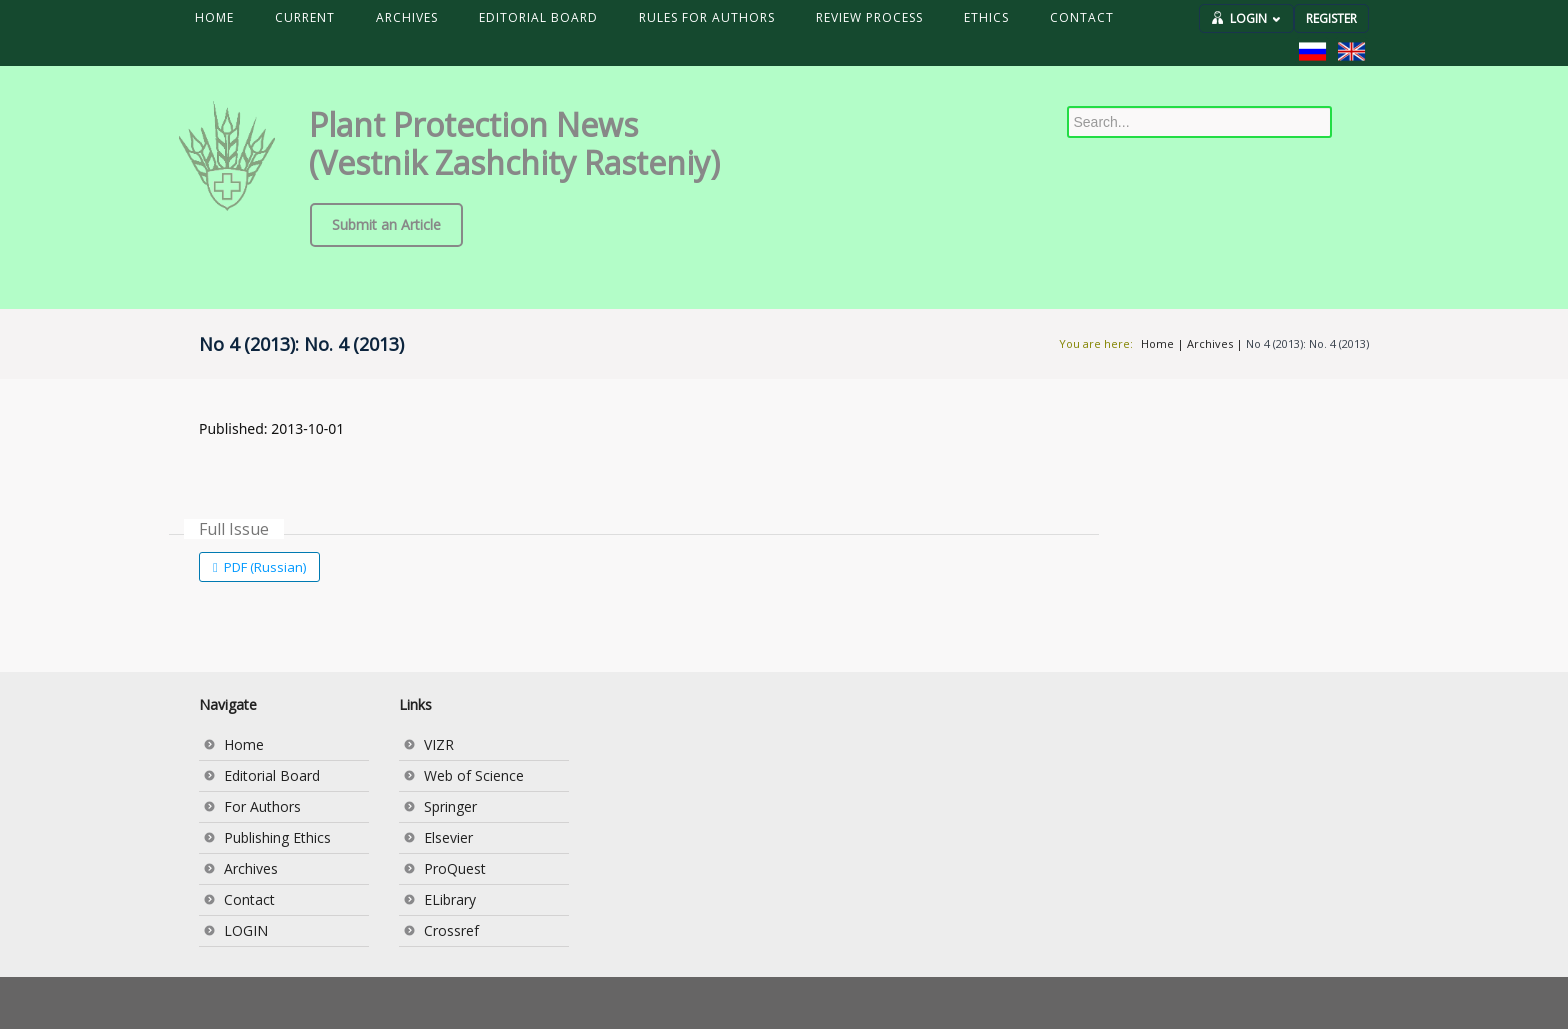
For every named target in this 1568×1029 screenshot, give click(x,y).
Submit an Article (386, 224)
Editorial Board (272, 775)
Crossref (451, 930)
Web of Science (474, 775)
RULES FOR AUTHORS (707, 17)
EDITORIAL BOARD (538, 17)
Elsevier (448, 837)
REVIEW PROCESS (869, 17)
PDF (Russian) (263, 567)
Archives (1210, 343)
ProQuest (455, 868)
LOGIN (1255, 18)
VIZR (439, 744)
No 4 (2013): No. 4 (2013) (1307, 343)
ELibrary (450, 899)
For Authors (262, 806)
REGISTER (1331, 18)
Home (1157, 343)
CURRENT (305, 17)
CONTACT (1082, 17)
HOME (214, 17)
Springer (450, 806)
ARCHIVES (407, 17)
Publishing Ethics (277, 837)
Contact (249, 899)
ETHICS (986, 17)
